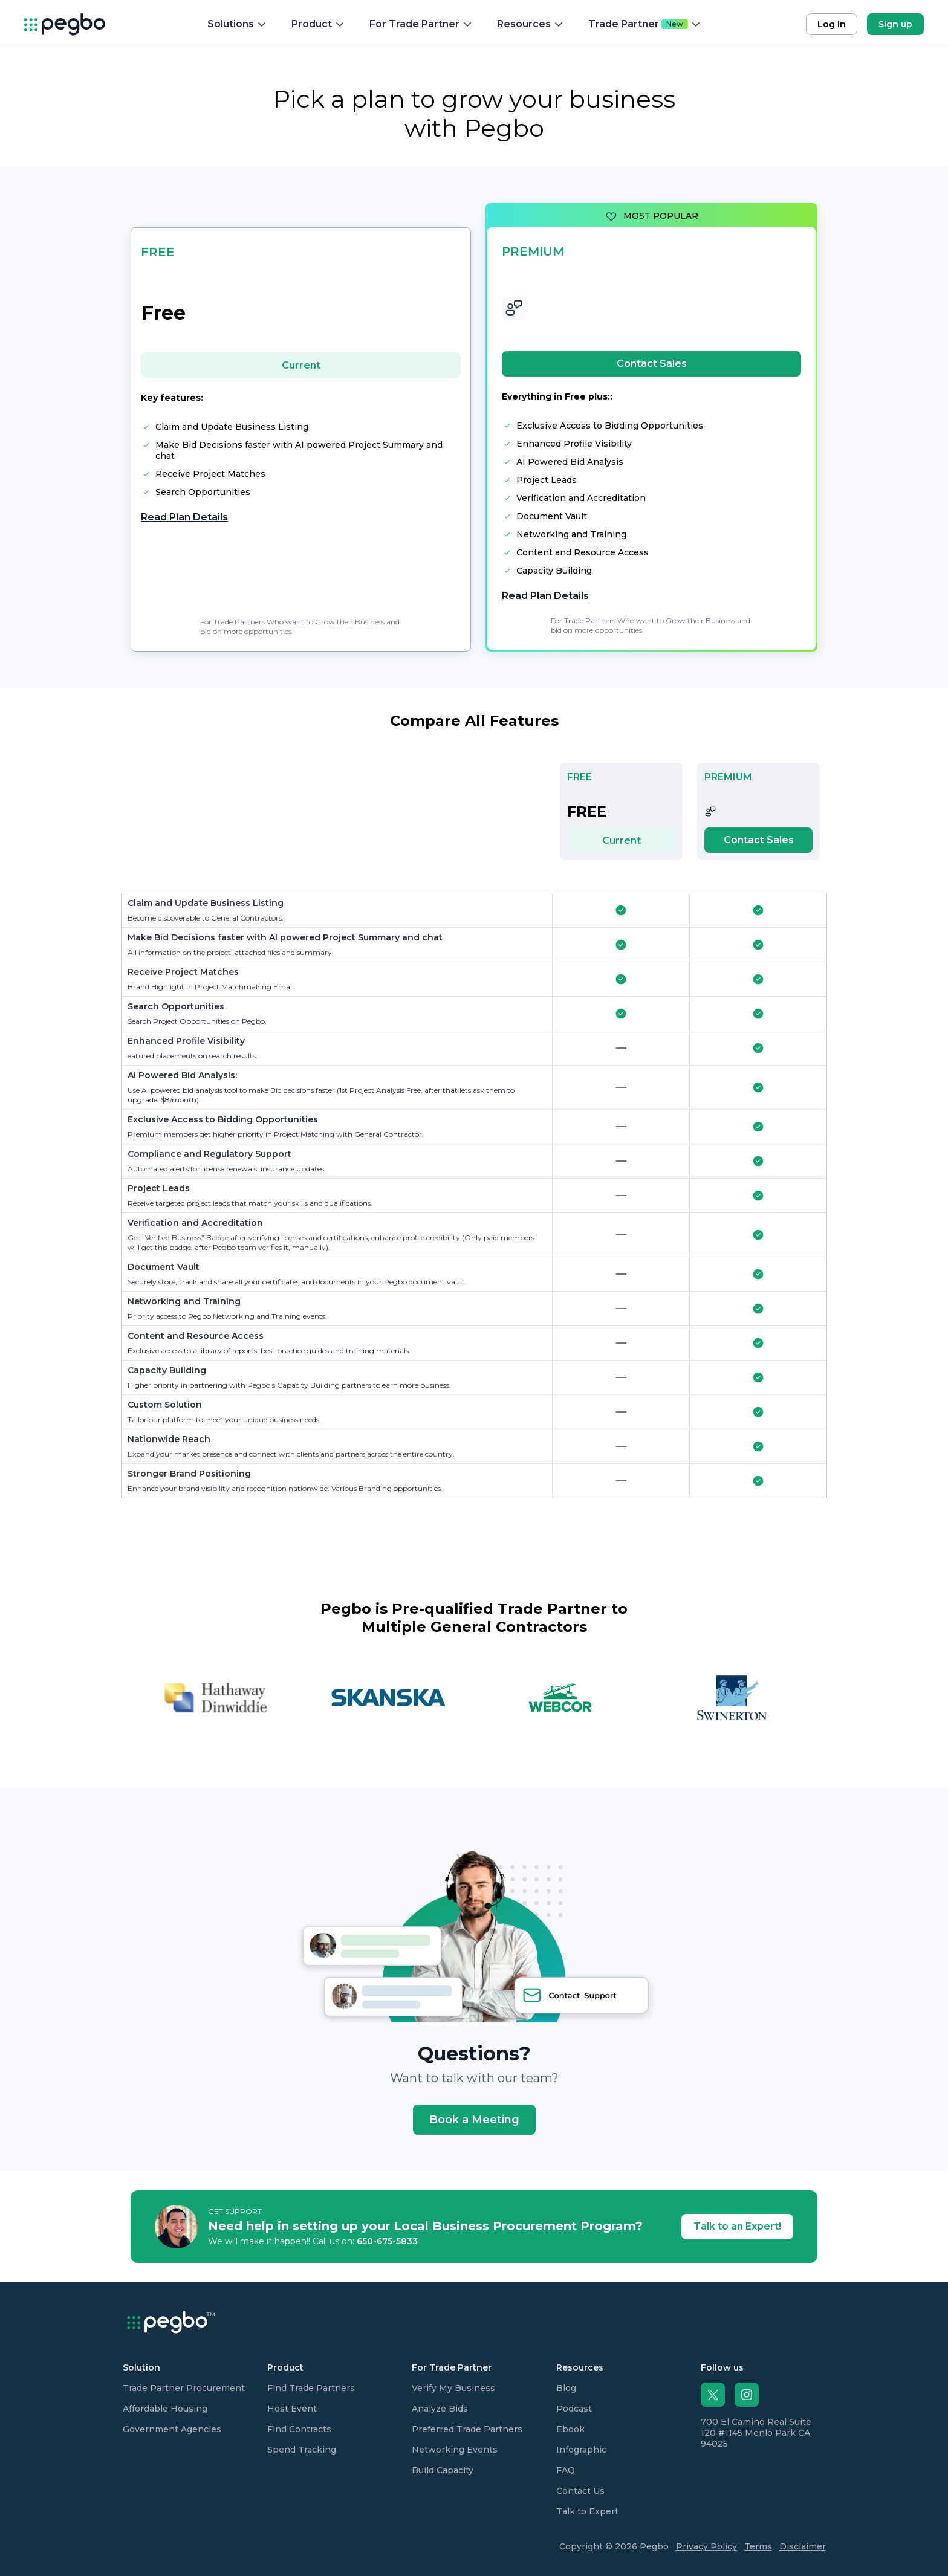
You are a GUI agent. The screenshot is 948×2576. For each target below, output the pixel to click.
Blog (566, 2388)
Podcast (574, 2408)
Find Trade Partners (311, 2388)
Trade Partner (644, 24)
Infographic (581, 2449)
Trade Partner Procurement (184, 2388)
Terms (758, 2546)
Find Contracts (299, 2429)
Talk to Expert (587, 2511)
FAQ (565, 2470)
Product (318, 24)
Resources (530, 24)
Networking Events (455, 2449)
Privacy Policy (706, 2546)
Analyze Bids (440, 2408)
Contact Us (580, 2490)
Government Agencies (172, 2429)
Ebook (570, 2429)
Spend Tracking (301, 2449)
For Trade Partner (421, 24)
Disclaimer (802, 2546)
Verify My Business (453, 2388)
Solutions (237, 24)
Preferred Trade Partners (467, 2429)
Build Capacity (442, 2470)
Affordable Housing (165, 2408)
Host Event (292, 2408)
